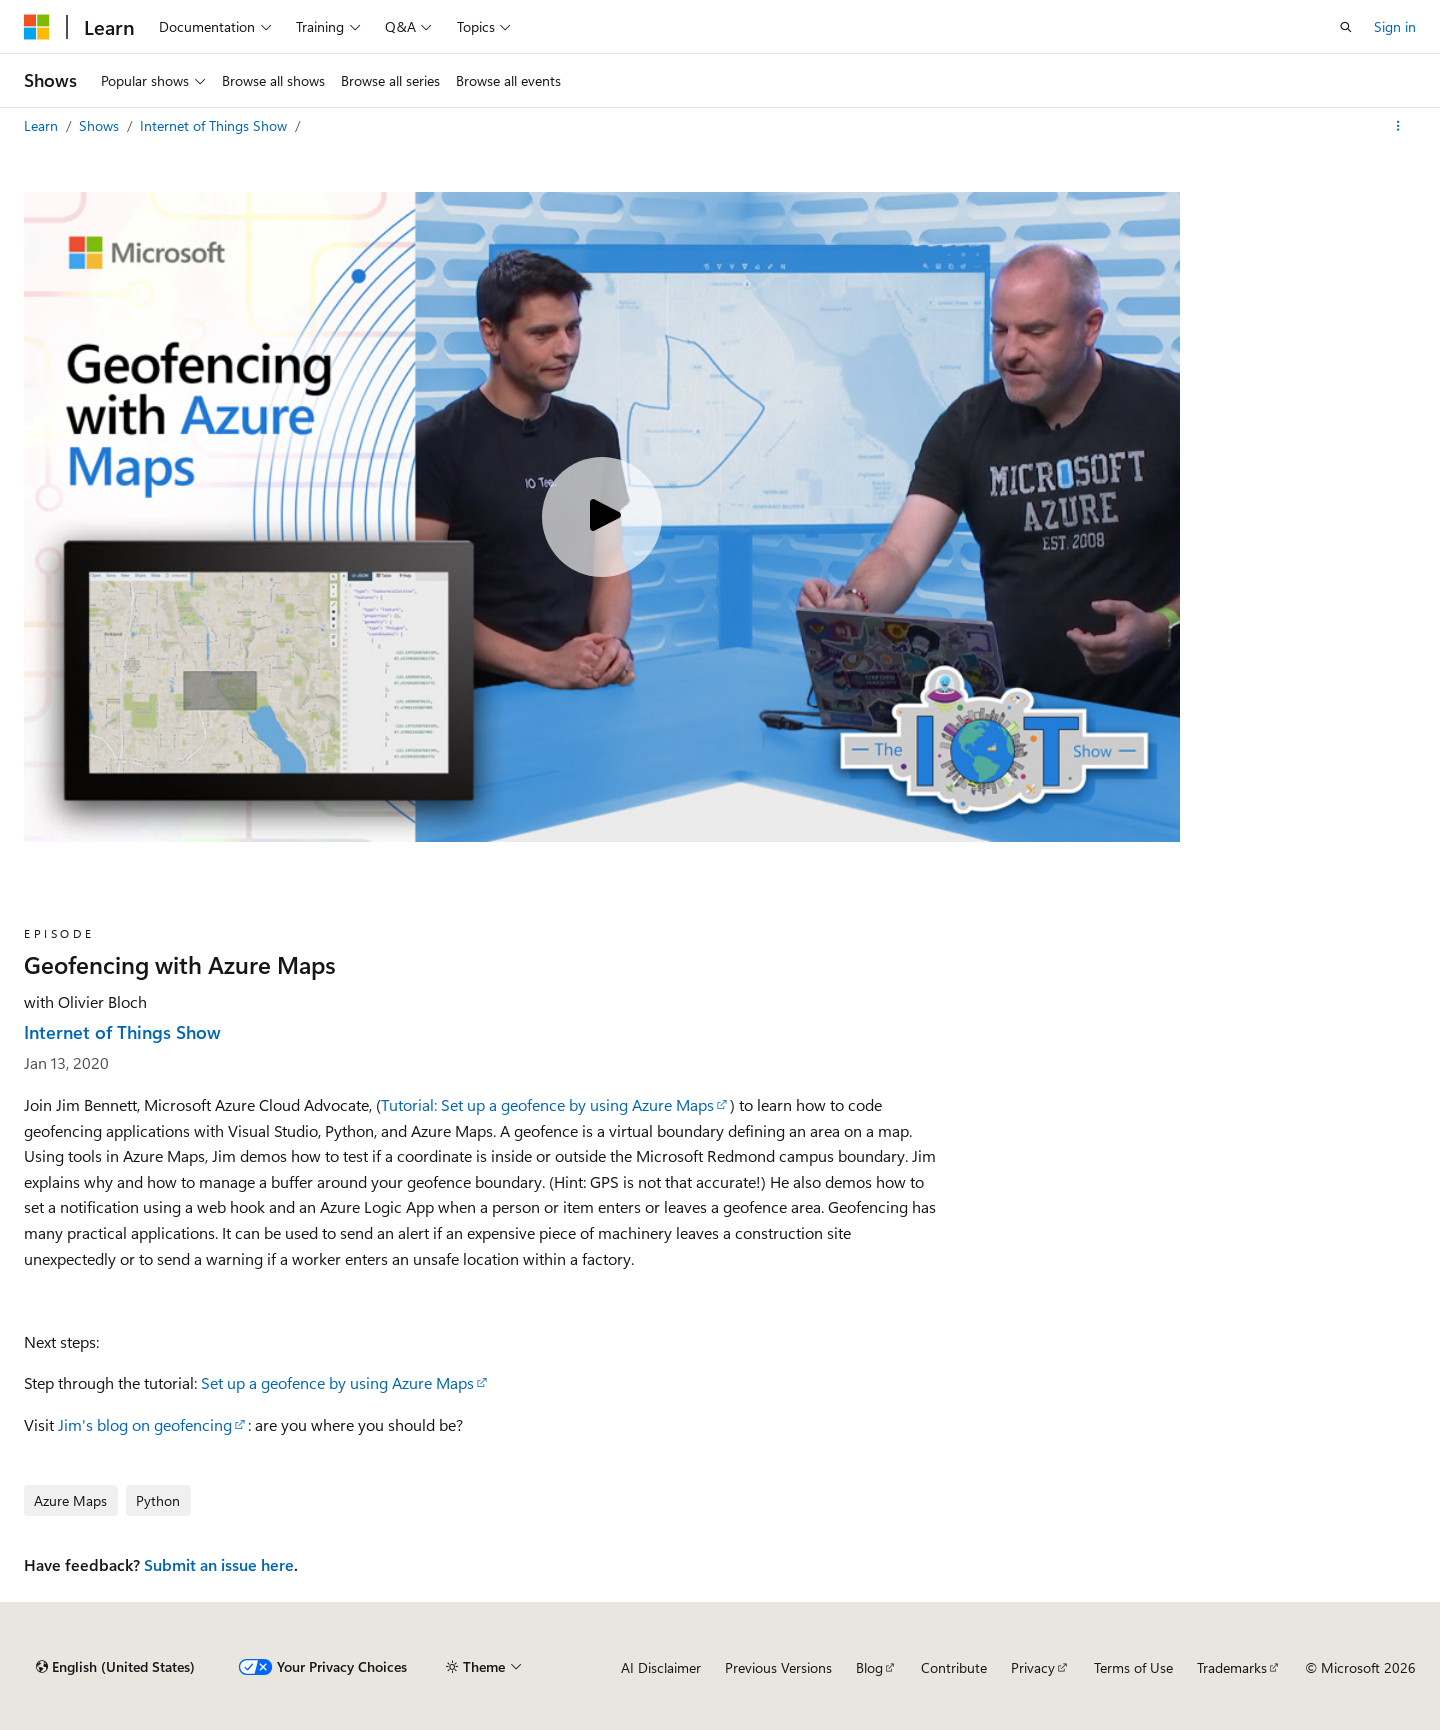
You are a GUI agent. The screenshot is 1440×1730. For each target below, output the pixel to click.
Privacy (1033, 1667)
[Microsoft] (37, 27)
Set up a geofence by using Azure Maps (337, 1382)
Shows (101, 125)
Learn (43, 125)
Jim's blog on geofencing (145, 1424)
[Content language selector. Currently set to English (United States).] (115, 1667)
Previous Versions (778, 1667)
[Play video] (602, 517)
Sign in (1395, 26)
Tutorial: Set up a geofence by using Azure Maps (547, 1104)
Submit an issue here (219, 1564)
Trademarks (1232, 1667)
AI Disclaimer (661, 1667)
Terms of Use (1133, 1667)
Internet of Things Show (215, 125)
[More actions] (1398, 126)
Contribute (954, 1667)
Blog (869, 1667)
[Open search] (1346, 27)
